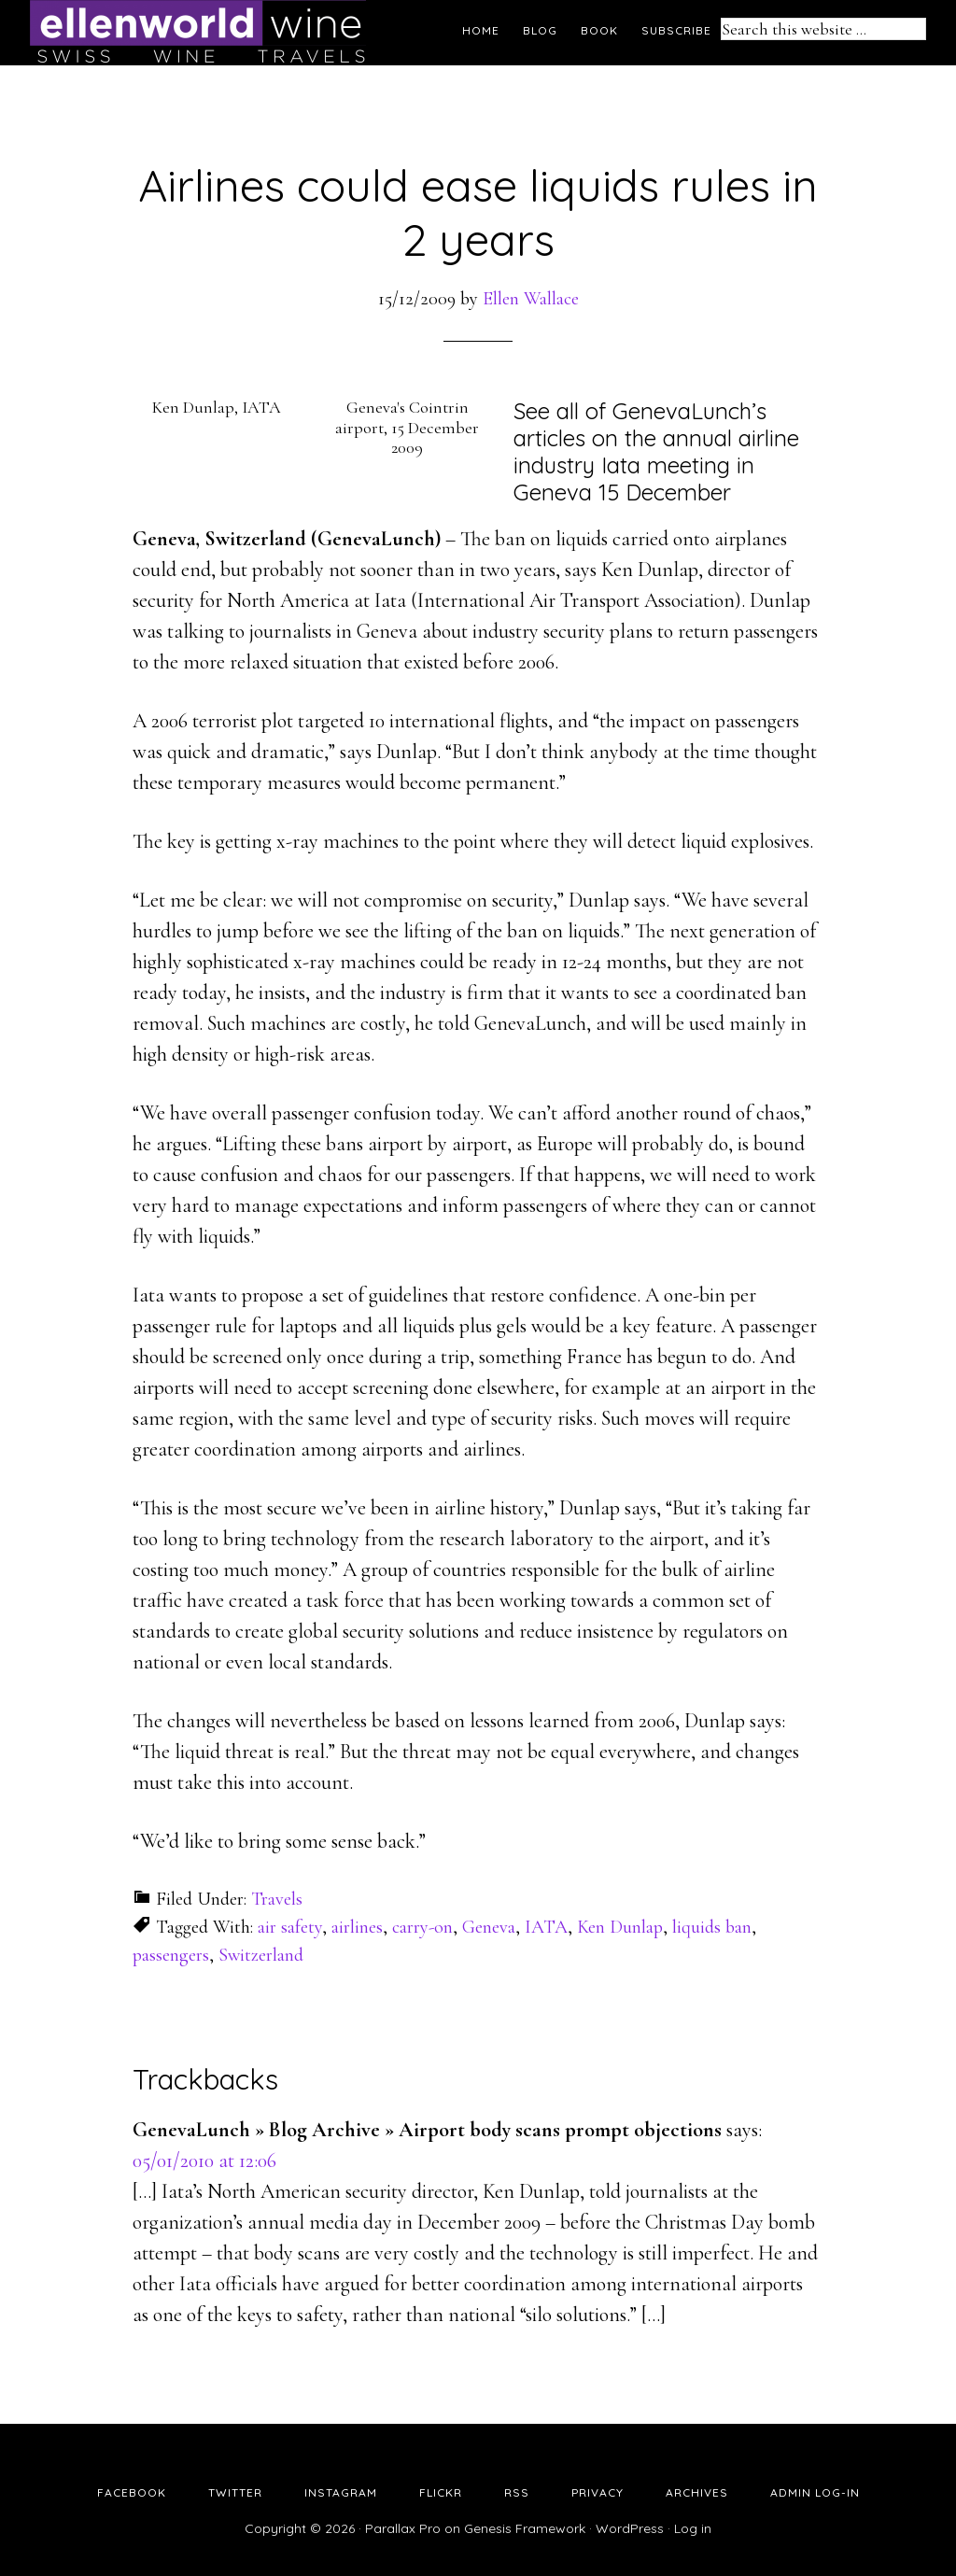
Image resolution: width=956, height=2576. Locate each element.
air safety (290, 1927)
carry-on (422, 1927)
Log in (692, 2528)
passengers (171, 1955)
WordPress (630, 2528)
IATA (546, 1927)
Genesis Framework (524, 2528)
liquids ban (712, 1927)
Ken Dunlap (620, 1927)
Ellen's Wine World (198, 32)
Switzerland (260, 1955)
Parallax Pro (403, 2528)
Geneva (488, 1927)
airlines (357, 1927)
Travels (276, 1899)
